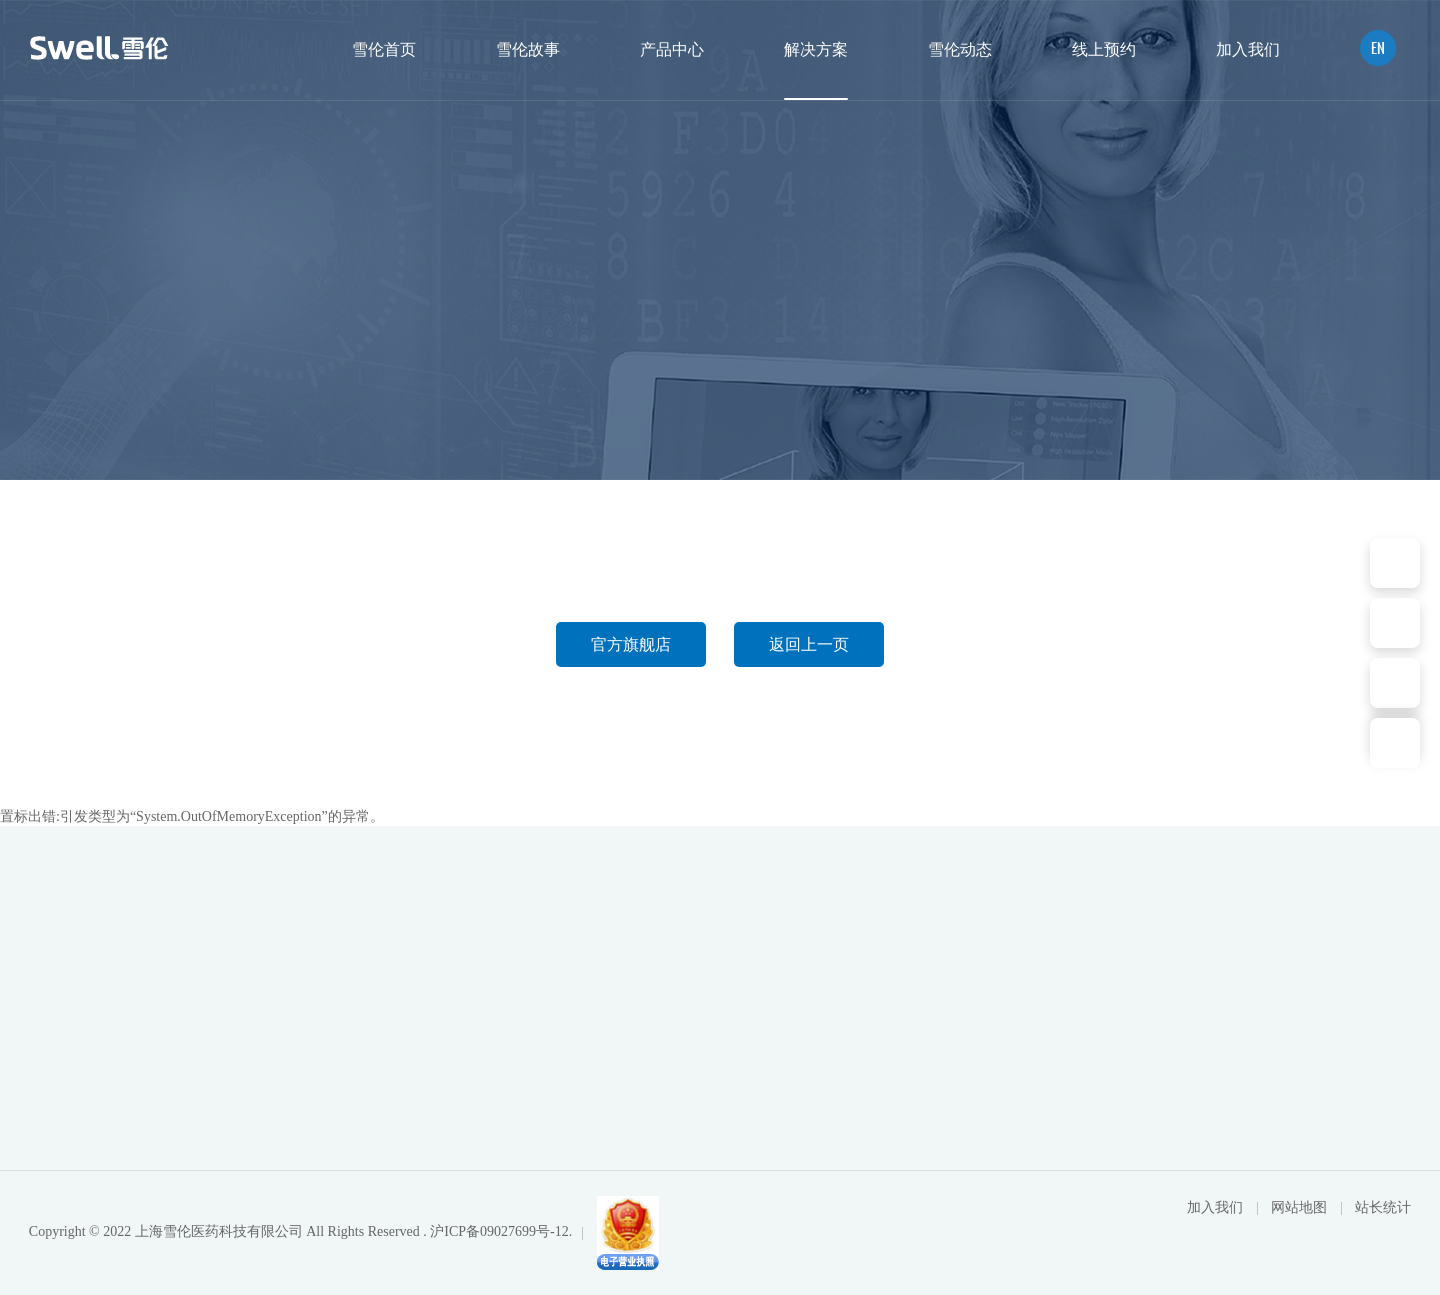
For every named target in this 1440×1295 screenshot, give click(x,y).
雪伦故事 (528, 49)
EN (1378, 47)
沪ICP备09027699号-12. (501, 1231)
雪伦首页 (384, 49)
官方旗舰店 (631, 644)
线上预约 (1104, 49)
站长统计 (1383, 1207)
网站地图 (1301, 1207)
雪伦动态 (960, 49)
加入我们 (1248, 49)
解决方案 (816, 49)
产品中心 (672, 49)
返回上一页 (809, 644)
